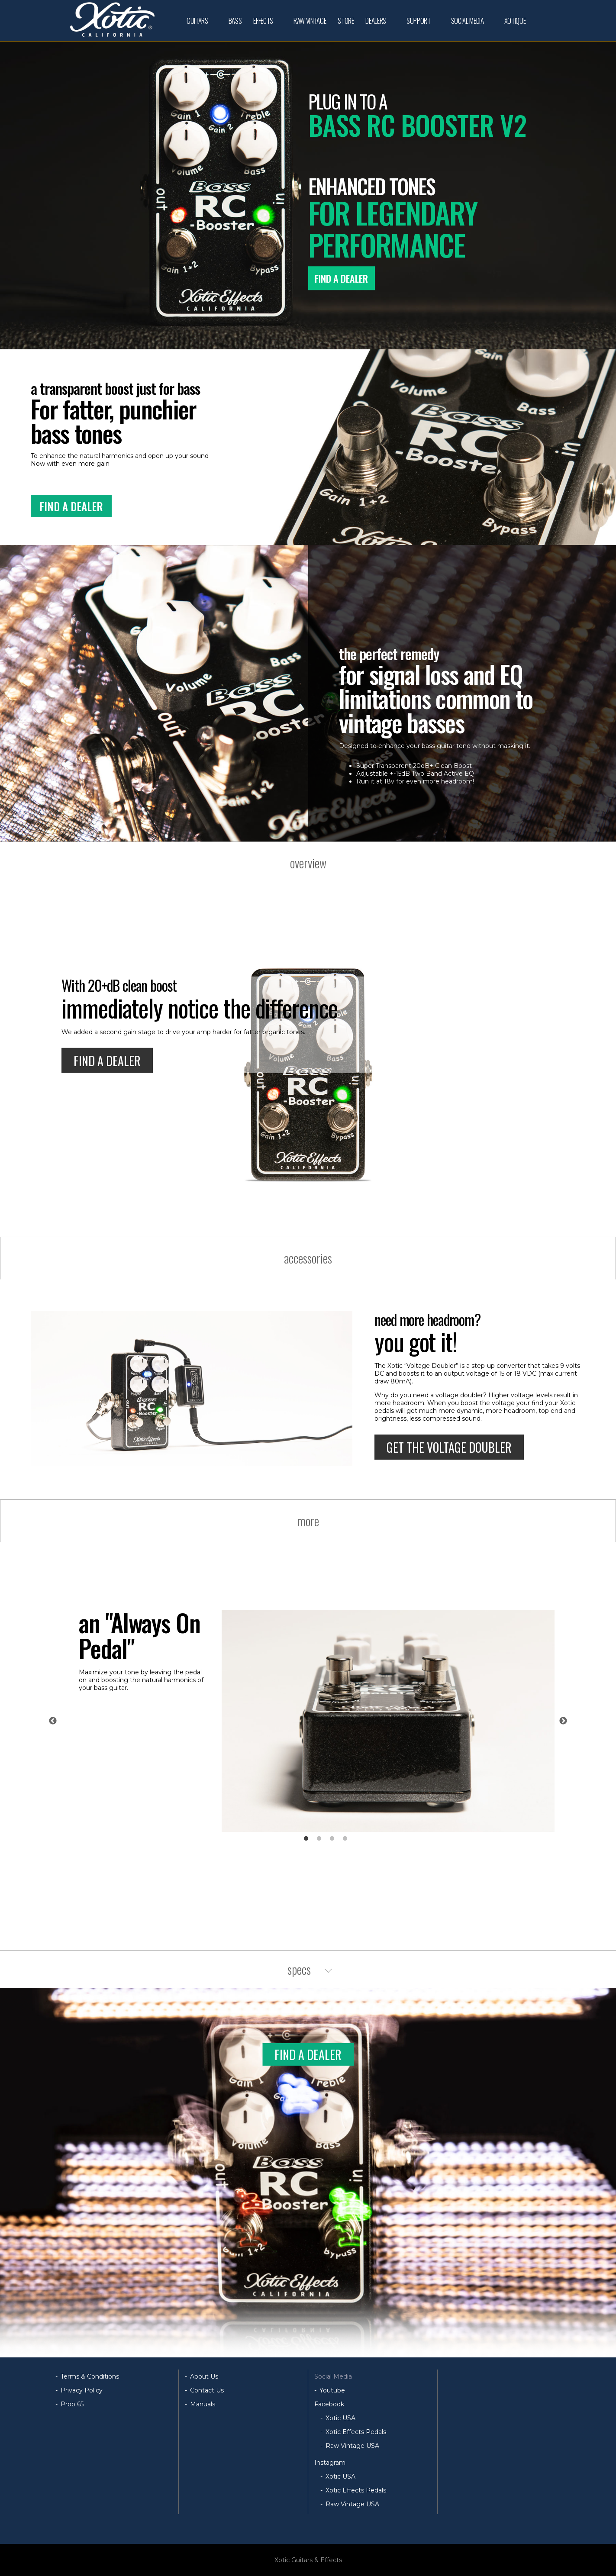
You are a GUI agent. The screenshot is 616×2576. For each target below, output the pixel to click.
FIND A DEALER (341, 278)
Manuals (202, 2404)
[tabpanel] (317, 1721)
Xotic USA (340, 2418)
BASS (235, 20)
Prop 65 (72, 2404)
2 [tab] (319, 1838)
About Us (204, 2376)
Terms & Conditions (90, 2376)
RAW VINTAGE (309, 20)
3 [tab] (332, 1838)
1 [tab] (306, 1838)
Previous (52, 1721)
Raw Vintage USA (352, 2446)
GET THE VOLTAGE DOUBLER (449, 1447)
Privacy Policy (82, 2390)
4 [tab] (345, 1838)
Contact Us (207, 2390)
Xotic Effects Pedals (356, 2432)
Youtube (332, 2390)
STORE (346, 20)
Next (563, 1721)
